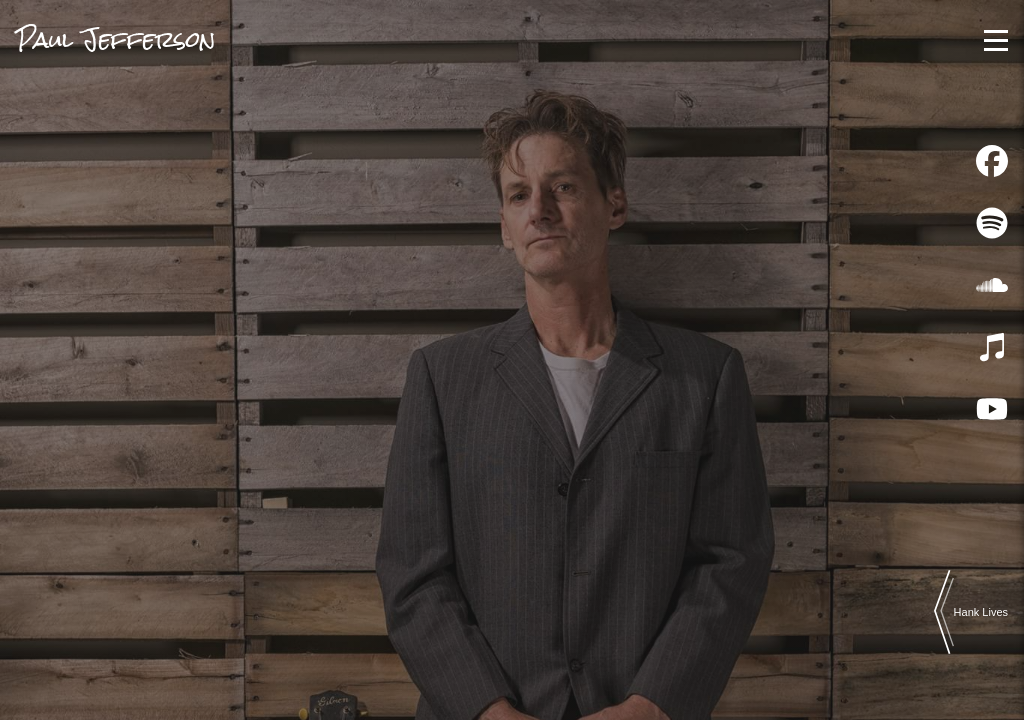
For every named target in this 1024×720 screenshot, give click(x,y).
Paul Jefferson (116, 39)
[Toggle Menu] (996, 40)
